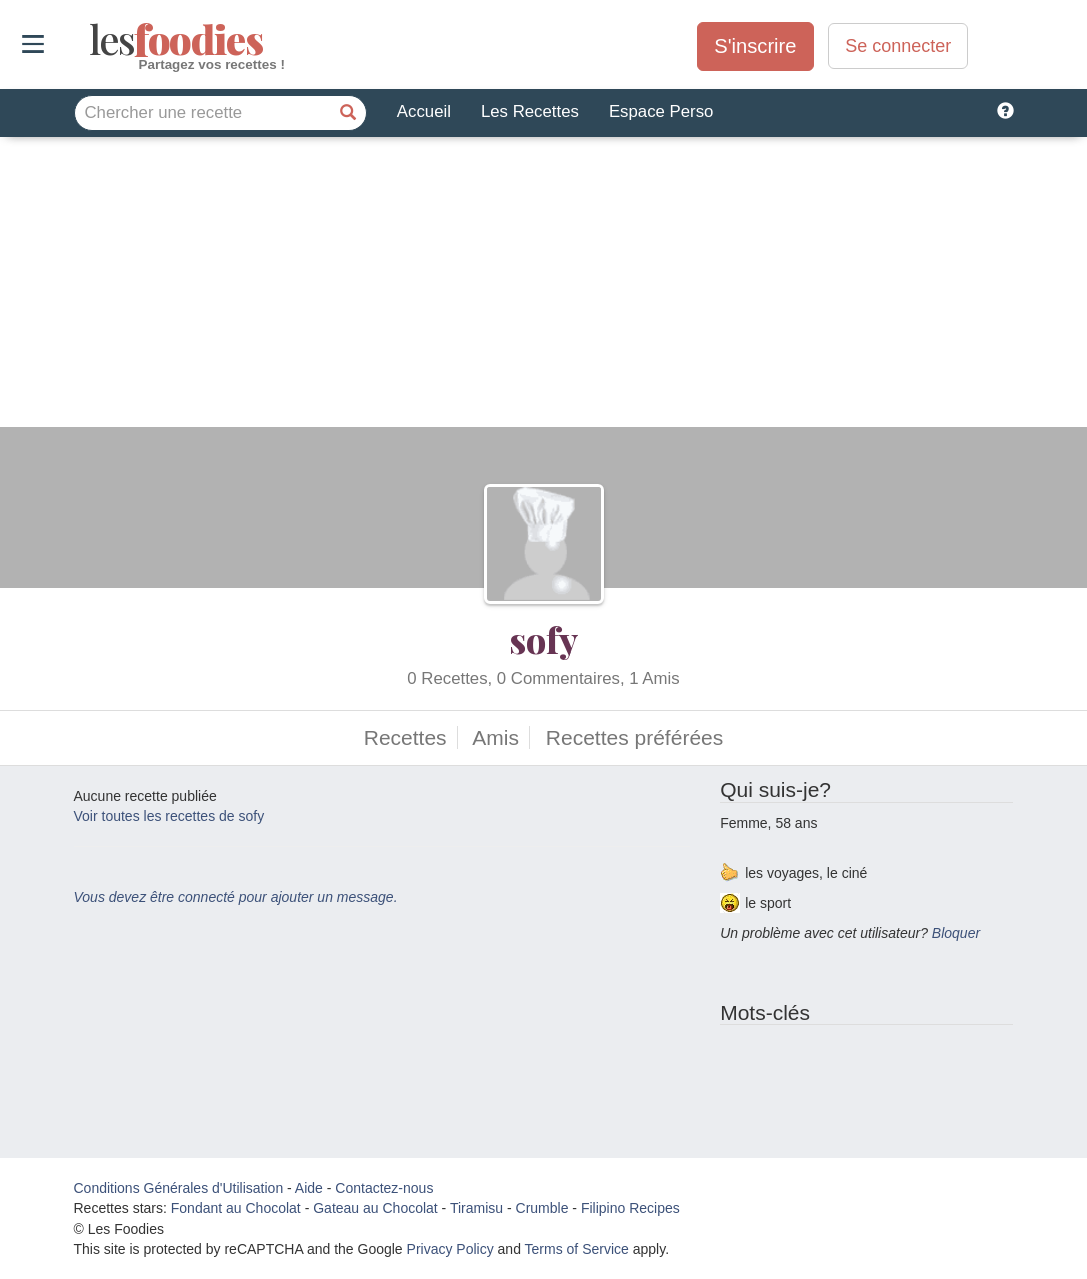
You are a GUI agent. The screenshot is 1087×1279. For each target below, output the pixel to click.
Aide (309, 1188)
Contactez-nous (384, 1188)
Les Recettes (530, 111)
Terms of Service (577, 1249)
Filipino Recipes (630, 1208)
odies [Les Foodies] (91, 40)
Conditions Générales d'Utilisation (179, 1188)
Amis (495, 737)
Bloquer (956, 933)
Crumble (542, 1208)
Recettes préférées (634, 737)
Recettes (405, 737)
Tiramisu (476, 1208)
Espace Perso (661, 111)
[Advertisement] (543, 287)
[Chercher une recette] (349, 113)
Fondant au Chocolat (236, 1208)
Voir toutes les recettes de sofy (169, 816)
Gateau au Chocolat (375, 1208)
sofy (543, 639)
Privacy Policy (450, 1249)
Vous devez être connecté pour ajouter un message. (236, 897)
